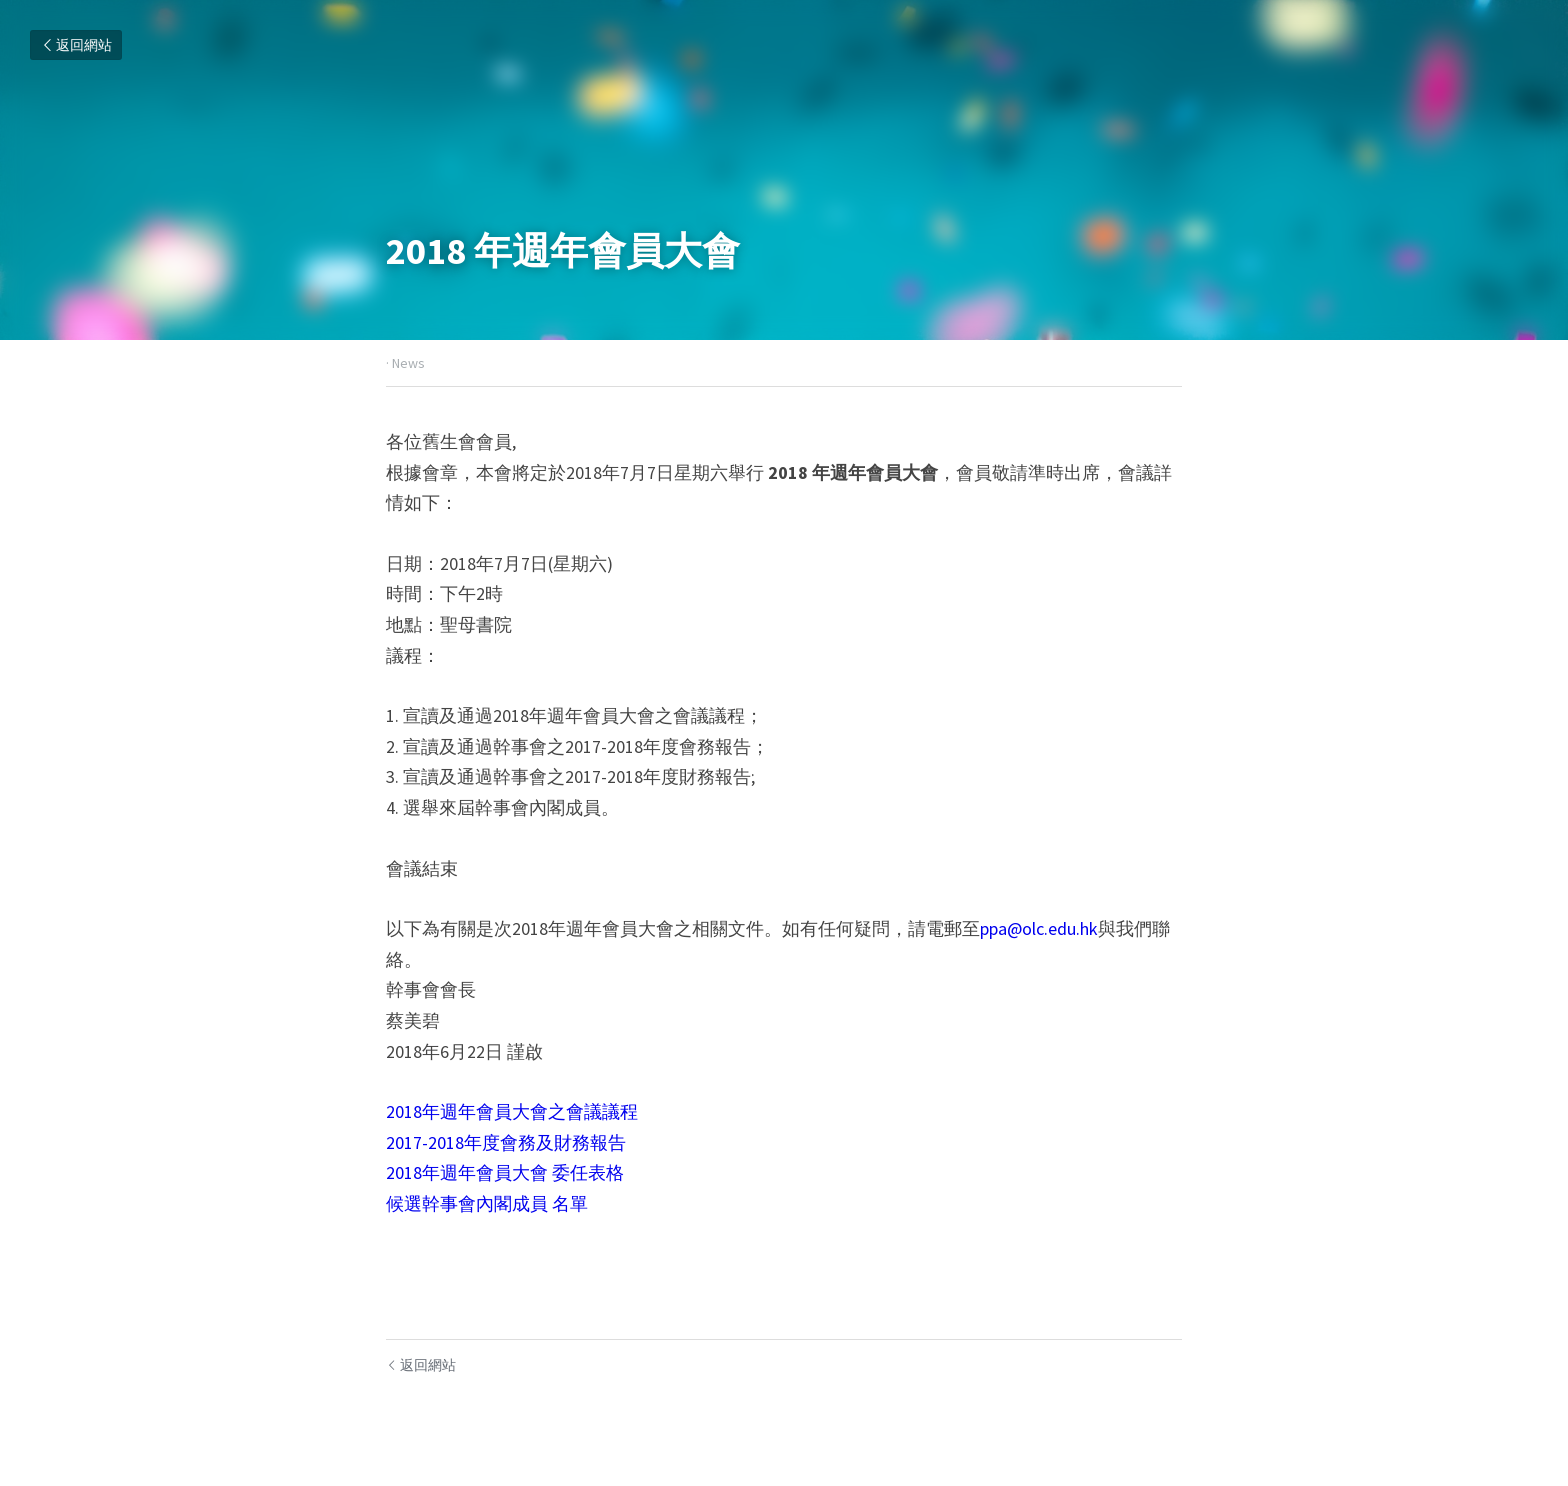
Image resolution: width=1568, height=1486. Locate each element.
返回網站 (76, 45)
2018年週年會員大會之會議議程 (512, 1111)
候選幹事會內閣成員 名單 (487, 1203)
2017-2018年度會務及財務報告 (506, 1142)
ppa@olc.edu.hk (1039, 928)
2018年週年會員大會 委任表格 (505, 1172)
